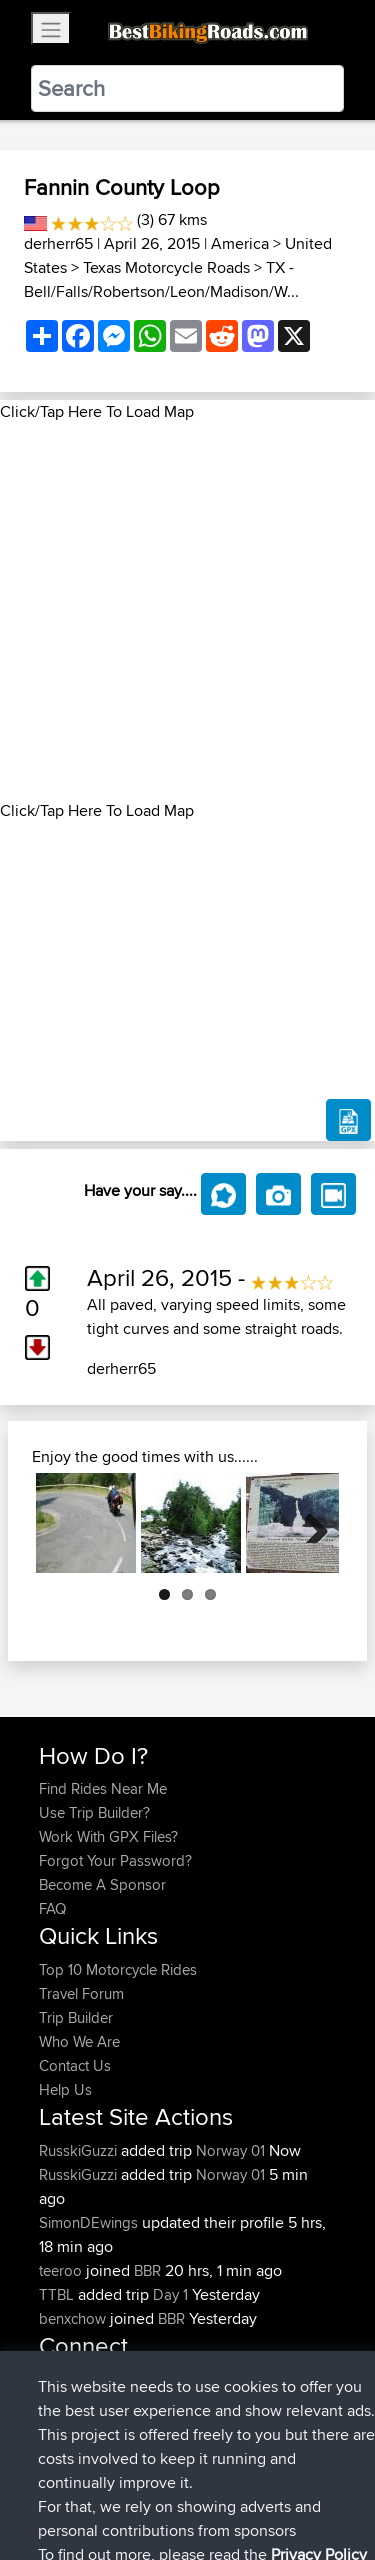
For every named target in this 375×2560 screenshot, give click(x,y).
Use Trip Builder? (94, 1812)
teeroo (62, 2270)
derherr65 (58, 243)
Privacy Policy (307, 2482)
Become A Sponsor (102, 1884)
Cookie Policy (59, 2506)
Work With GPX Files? (108, 1836)
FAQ (52, 1908)
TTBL (58, 2294)
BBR (147, 2270)
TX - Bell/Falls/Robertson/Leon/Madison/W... (161, 279)
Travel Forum (81, 1993)
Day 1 (170, 2294)
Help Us (65, 2089)
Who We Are (79, 2041)
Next (309, 1523)
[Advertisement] (187, 611)
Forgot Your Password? (115, 1860)
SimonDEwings (90, 2222)
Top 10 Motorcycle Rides (118, 1969)
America (240, 243)
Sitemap (225, 2482)
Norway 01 (230, 2150)
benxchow (74, 2318)
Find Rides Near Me (103, 1788)
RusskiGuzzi (80, 2150)
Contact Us (75, 2065)
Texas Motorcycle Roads (166, 267)
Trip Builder (76, 2017)
